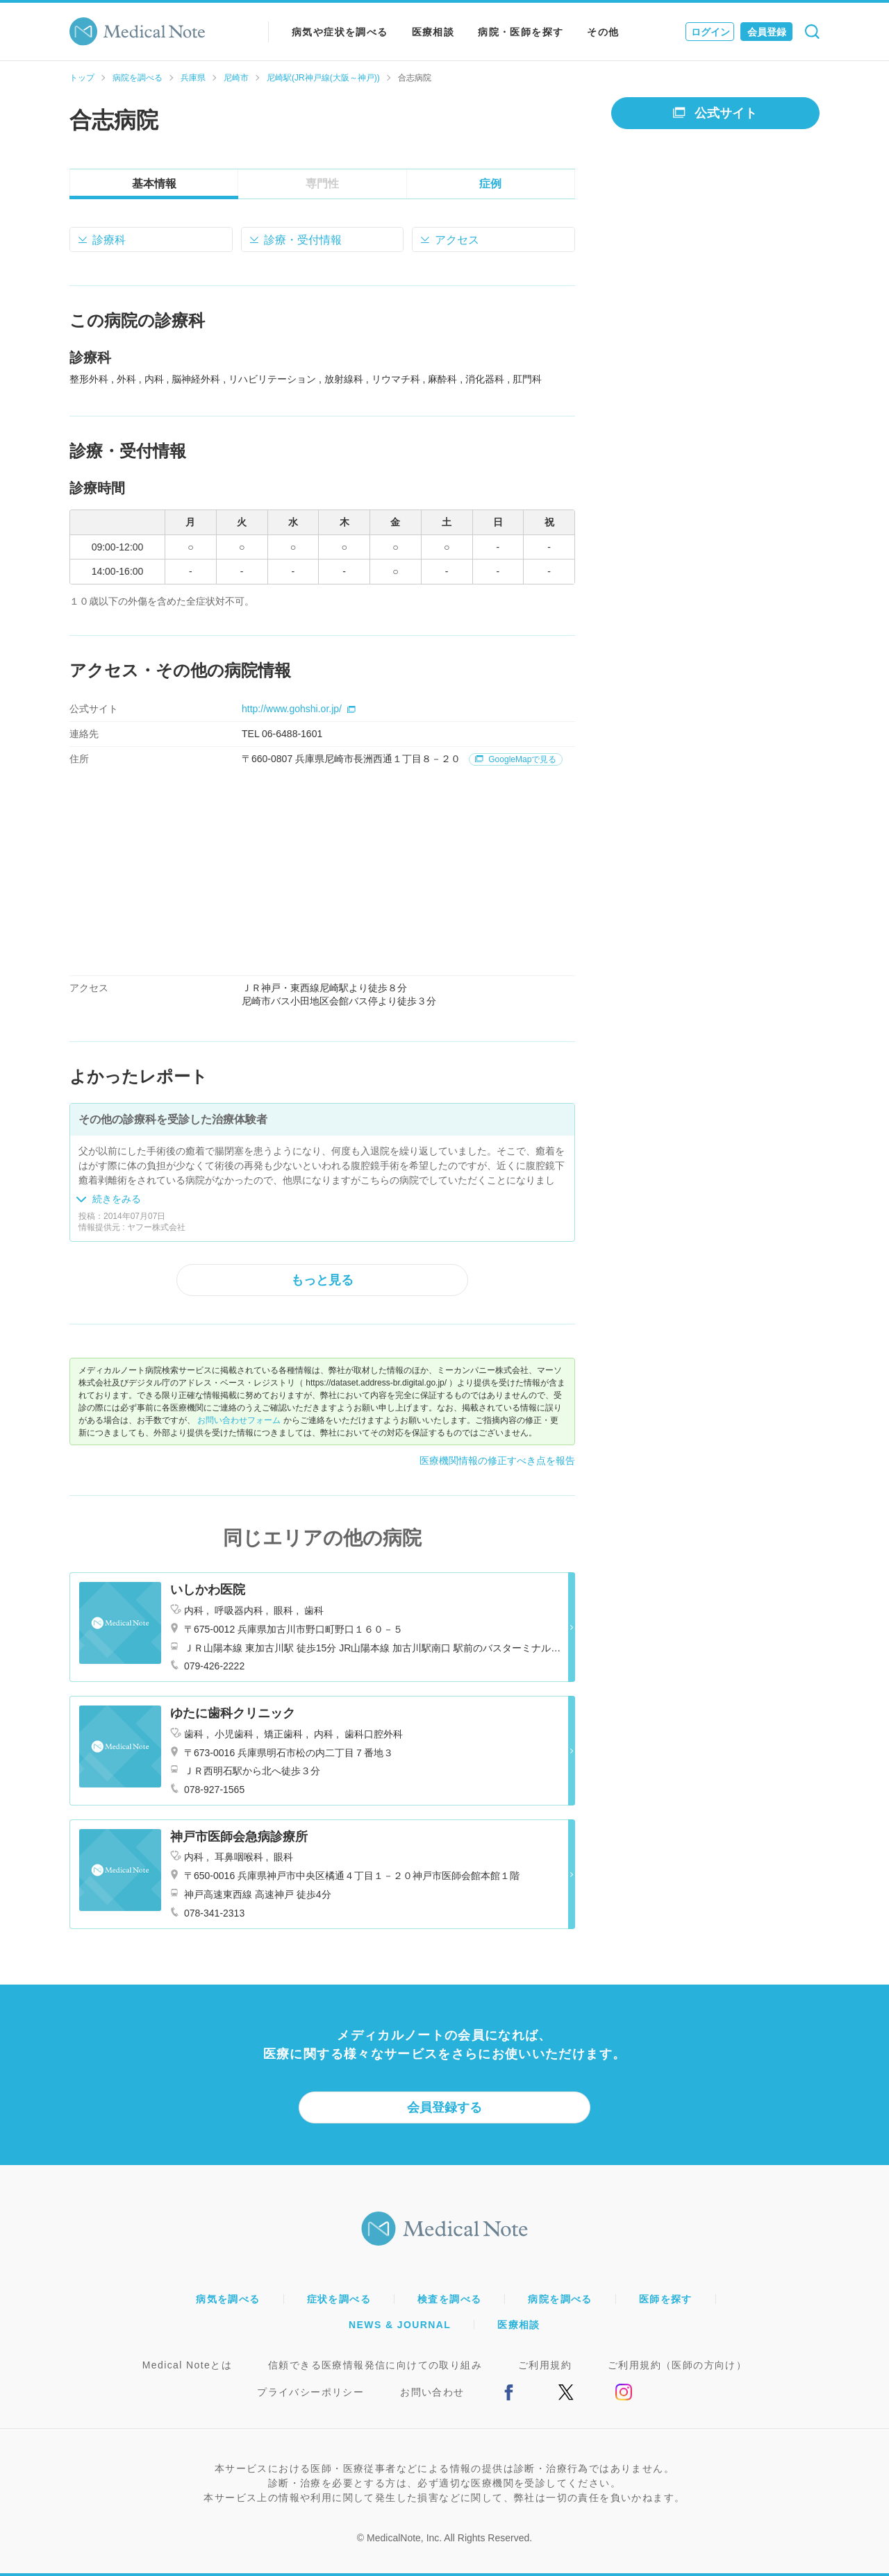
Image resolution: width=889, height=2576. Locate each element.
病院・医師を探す (520, 31)
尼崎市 (236, 78)
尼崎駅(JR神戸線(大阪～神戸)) (323, 78)
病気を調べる (228, 2299)
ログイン (710, 31)
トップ (81, 78)
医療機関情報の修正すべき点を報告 (497, 1460)
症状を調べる (339, 2299)
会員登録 (766, 31)
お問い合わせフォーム (239, 1420)
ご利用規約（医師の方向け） (677, 2365)
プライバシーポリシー (310, 2392)
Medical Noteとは (187, 2365)
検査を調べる (449, 2299)
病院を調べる (138, 78)
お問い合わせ (432, 2392)
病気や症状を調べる (340, 31)
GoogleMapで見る (515, 759)
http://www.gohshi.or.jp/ (299, 708)
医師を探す (665, 2299)
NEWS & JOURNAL (400, 2325)
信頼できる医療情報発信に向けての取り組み (375, 2365)
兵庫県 (193, 78)
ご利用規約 (545, 2365)
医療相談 (433, 31)
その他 (603, 31)
